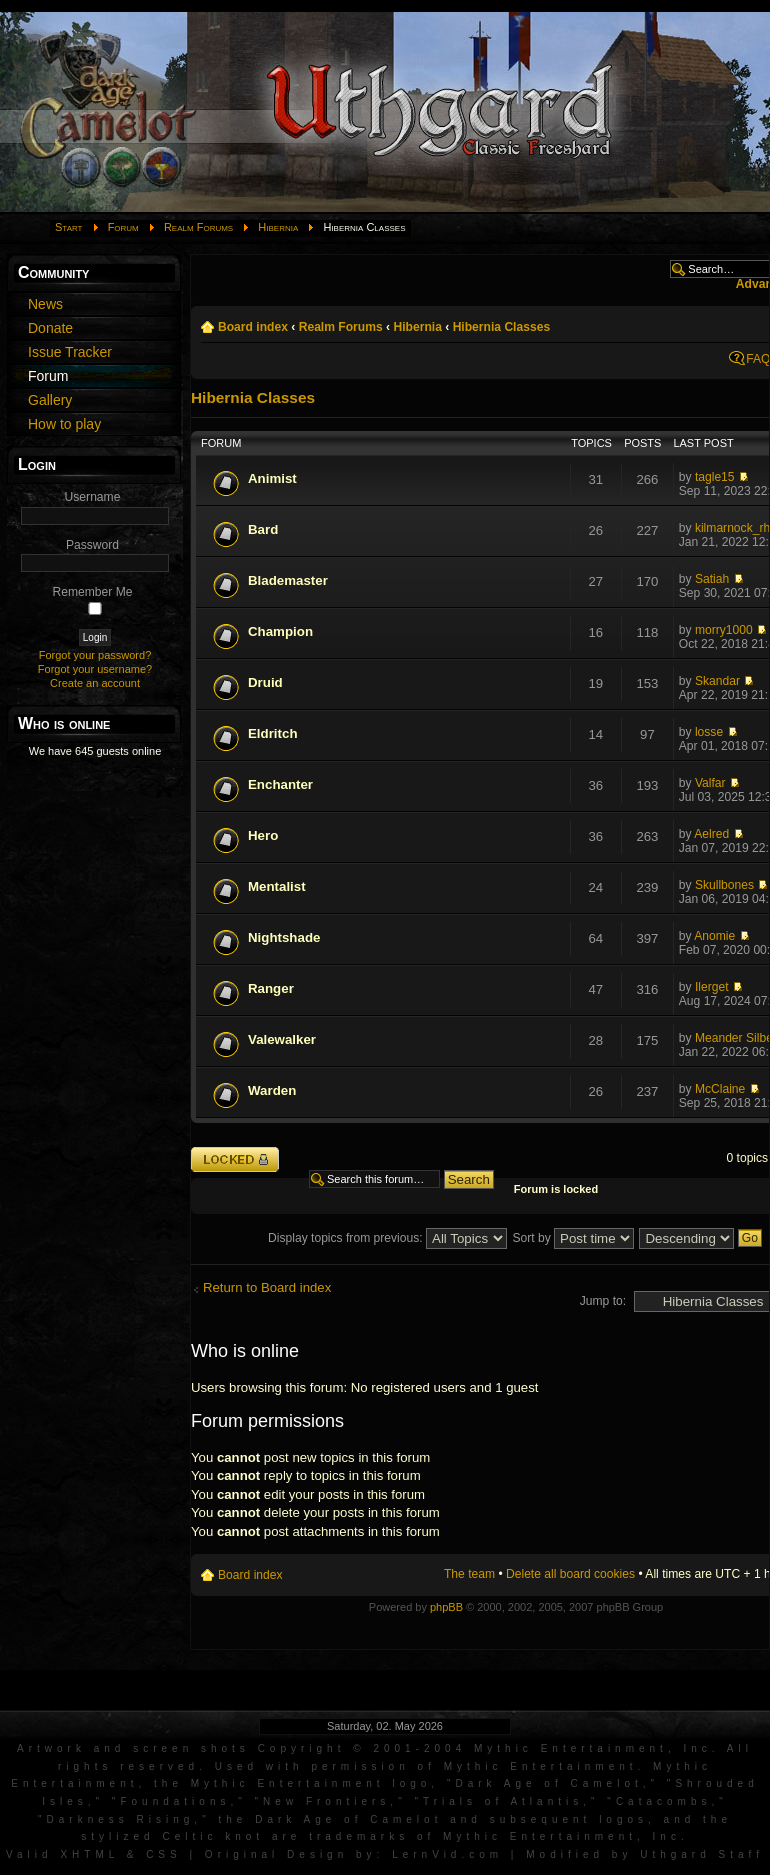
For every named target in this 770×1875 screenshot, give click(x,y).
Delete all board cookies (570, 1574)
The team (469, 1574)
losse (709, 732)
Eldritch (273, 733)
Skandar (717, 681)
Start (69, 227)
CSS (164, 1854)
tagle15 (715, 477)
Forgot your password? (95, 655)
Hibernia (278, 227)
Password (92, 545)
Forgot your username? (95, 669)
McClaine (720, 1089)
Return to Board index (267, 1287)
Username (93, 497)
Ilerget (712, 987)
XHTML (89, 1854)
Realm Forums (198, 227)
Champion (280, 631)
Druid (265, 682)
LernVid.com (447, 1854)
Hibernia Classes (501, 327)
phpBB (446, 1607)
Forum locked (235, 1159)
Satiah (712, 579)
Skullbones (724, 885)
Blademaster (288, 580)
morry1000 (724, 630)
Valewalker (282, 1039)
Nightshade (284, 937)
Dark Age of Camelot (548, 1783)
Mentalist (277, 886)
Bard (263, 529)
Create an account (95, 683)
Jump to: (603, 1301)
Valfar (710, 783)
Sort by (573, 1238)
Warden (272, 1090)
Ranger (271, 988)
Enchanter (280, 784)
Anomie (714, 936)
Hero (263, 835)
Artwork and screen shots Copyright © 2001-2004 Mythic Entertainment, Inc (364, 1748)
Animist (272, 478)
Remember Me (93, 592)
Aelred (711, 834)
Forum (123, 227)
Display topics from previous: (387, 1238)
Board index (253, 327)
